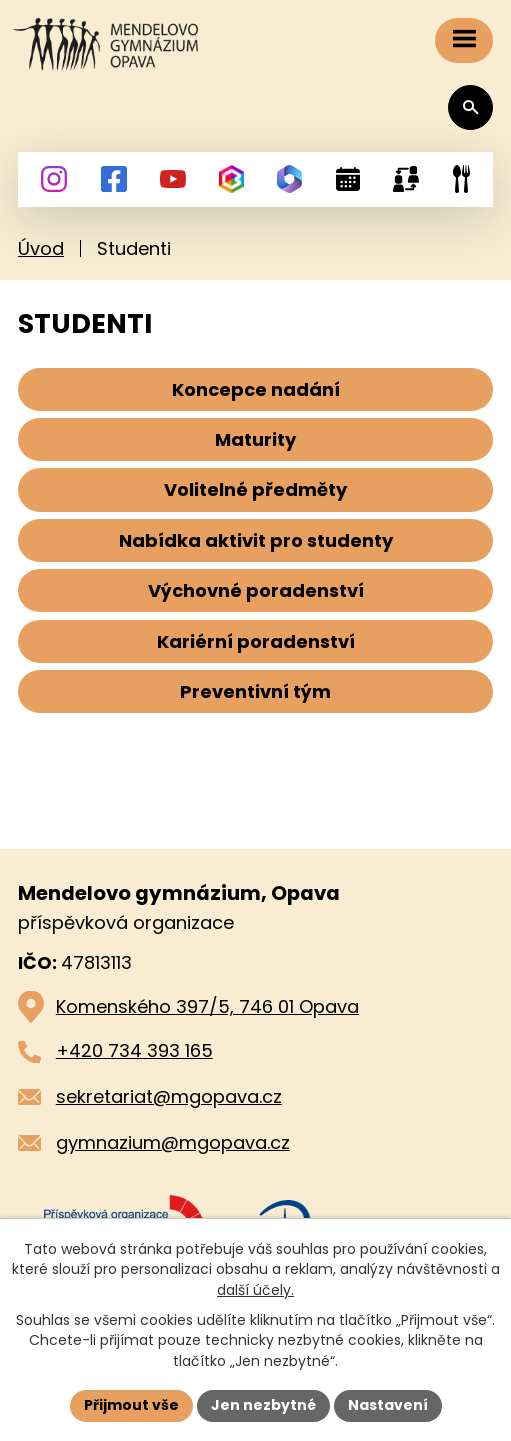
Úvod (41, 248)
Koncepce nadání (256, 389)
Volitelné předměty (255, 489)
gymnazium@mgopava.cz (173, 1142)
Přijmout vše (131, 1405)
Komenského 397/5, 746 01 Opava (207, 1006)
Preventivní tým (255, 691)
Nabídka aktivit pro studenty (256, 540)
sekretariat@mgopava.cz (169, 1096)
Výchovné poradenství (256, 590)
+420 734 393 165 (134, 1050)
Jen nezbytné (263, 1405)
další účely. (255, 1290)
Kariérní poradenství (256, 641)
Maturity (255, 439)
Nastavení (388, 1405)
